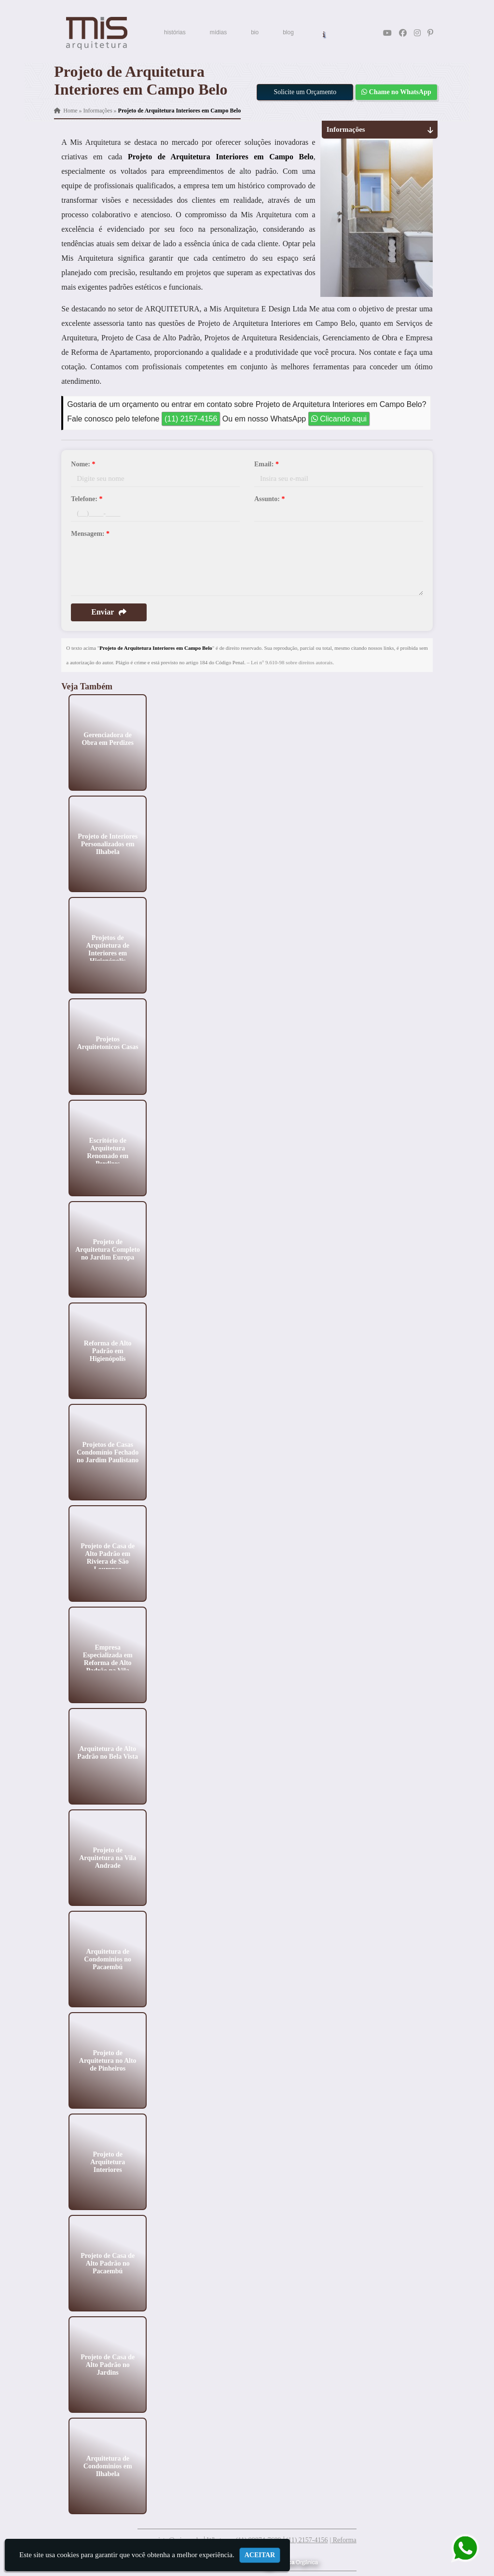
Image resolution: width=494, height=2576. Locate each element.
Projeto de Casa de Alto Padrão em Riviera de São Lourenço (108, 1557)
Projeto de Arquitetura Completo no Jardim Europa (107, 1249)
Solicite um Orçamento (305, 92)
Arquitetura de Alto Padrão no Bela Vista (108, 1752)
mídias (218, 32)
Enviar (108, 612)
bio (255, 32)
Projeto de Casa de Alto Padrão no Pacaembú (108, 2263)
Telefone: (86, 499)
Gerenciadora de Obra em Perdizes (108, 738)
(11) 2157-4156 (191, 419)
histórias (175, 32)
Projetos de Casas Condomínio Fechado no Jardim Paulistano (107, 1452)
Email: (266, 464)
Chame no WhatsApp (396, 92)
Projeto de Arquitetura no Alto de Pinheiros (108, 2060)
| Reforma (342, 2540)
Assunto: (269, 499)
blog (288, 32)
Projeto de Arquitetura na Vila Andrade (107, 1857)
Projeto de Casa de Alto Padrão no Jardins (108, 2364)
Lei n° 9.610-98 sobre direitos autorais (291, 662)
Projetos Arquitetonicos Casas (107, 1042)
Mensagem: (90, 533)
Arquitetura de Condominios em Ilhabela (107, 2465)
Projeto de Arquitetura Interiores (107, 2161)
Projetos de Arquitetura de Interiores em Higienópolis (108, 949)
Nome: (83, 464)
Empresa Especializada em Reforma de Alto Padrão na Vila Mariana (108, 1662)
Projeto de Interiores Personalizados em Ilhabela (108, 843)
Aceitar (260, 2555)
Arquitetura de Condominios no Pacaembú (108, 1958)
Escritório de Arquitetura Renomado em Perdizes (107, 1151)
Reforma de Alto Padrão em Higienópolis (108, 1350)
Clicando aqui (339, 419)
